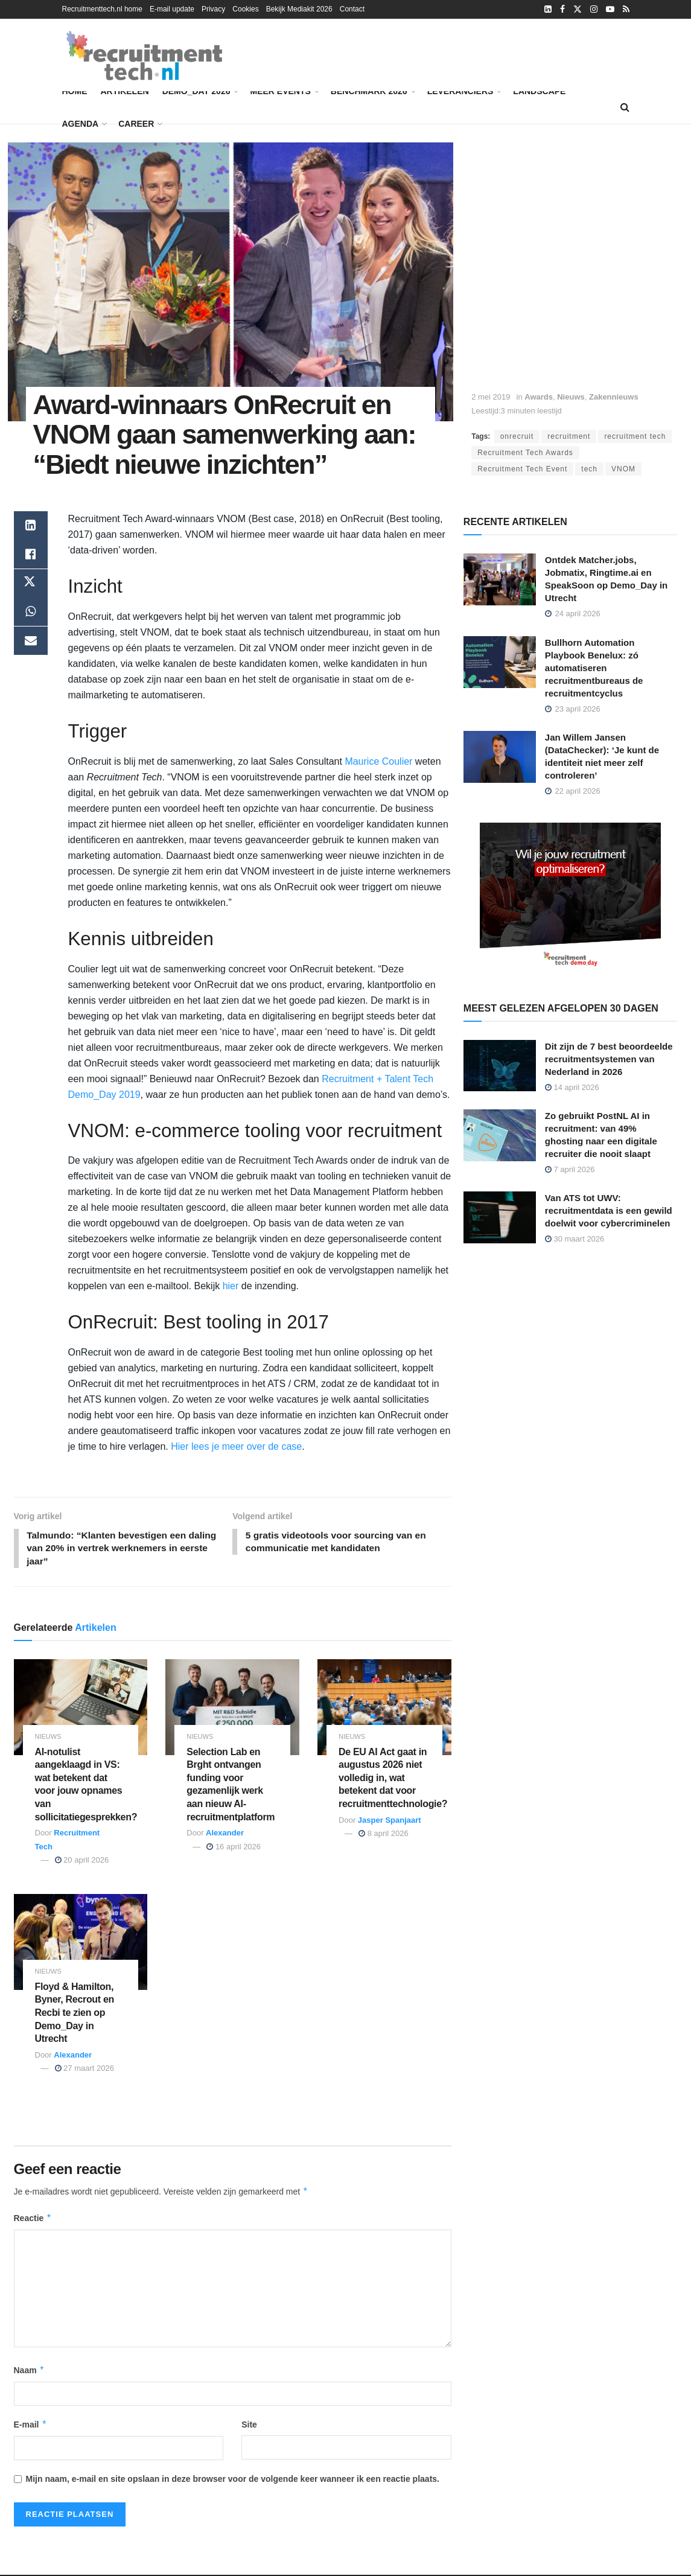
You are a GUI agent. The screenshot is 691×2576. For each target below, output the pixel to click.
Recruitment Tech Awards (525, 452)
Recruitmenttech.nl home (102, 9)
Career (136, 124)
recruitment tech (635, 436)
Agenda (80, 124)
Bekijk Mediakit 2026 (299, 9)
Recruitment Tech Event (522, 469)
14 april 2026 (572, 1087)
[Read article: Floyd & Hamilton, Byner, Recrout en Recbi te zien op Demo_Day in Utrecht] (81, 1944)
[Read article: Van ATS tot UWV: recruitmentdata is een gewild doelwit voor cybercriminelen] (499, 1217)
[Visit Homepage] (144, 55)
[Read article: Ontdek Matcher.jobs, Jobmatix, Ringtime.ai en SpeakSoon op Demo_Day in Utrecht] (499, 579)
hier (231, 1286)
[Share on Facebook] (31, 554)
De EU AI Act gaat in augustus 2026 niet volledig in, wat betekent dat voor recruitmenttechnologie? (393, 1779)
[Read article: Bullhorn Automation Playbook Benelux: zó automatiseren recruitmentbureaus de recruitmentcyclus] (499, 662)
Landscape (539, 91)
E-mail (31, 2425)
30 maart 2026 (574, 1238)
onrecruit (517, 436)
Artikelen (125, 91)
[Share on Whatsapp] (31, 612)
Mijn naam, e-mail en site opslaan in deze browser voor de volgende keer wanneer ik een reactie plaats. (232, 2480)
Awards (538, 396)
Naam (29, 2371)
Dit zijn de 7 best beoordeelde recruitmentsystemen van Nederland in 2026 (609, 1059)
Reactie (33, 2219)
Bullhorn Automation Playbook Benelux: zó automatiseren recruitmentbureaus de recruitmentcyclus (594, 667)
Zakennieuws (613, 396)
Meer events (280, 91)
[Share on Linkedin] (31, 525)
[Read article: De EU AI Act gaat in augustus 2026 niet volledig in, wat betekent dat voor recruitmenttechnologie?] (384, 1709)
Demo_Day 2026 (199, 89)
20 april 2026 (82, 1861)
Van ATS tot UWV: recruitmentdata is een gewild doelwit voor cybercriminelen (608, 1210)
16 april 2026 (233, 1847)
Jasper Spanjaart (389, 1821)
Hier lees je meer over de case (236, 1446)
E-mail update (172, 9)
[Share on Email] (31, 641)
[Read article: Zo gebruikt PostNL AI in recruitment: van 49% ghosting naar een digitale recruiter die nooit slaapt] (499, 1135)
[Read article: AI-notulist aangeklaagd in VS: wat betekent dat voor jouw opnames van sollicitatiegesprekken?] (81, 1709)
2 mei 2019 (490, 396)
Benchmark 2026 (372, 89)
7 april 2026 (570, 1169)
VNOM (623, 469)
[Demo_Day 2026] (570, 897)
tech (589, 469)
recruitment (568, 436)
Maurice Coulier (378, 761)
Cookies (245, 9)
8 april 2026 (383, 1835)
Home (75, 91)
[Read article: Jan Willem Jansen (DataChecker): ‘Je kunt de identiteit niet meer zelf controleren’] (499, 757)
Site (249, 2426)
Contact (352, 9)
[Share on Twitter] (31, 583)
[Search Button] (624, 107)
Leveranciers (460, 91)
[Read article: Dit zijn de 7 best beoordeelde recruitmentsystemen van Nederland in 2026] (499, 1066)
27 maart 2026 (84, 2069)
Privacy (213, 9)
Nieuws (571, 396)
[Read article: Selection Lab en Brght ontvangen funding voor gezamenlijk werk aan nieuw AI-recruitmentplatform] (232, 1709)
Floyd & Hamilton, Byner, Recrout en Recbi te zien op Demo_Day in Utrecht (75, 2014)
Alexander (225, 1834)
